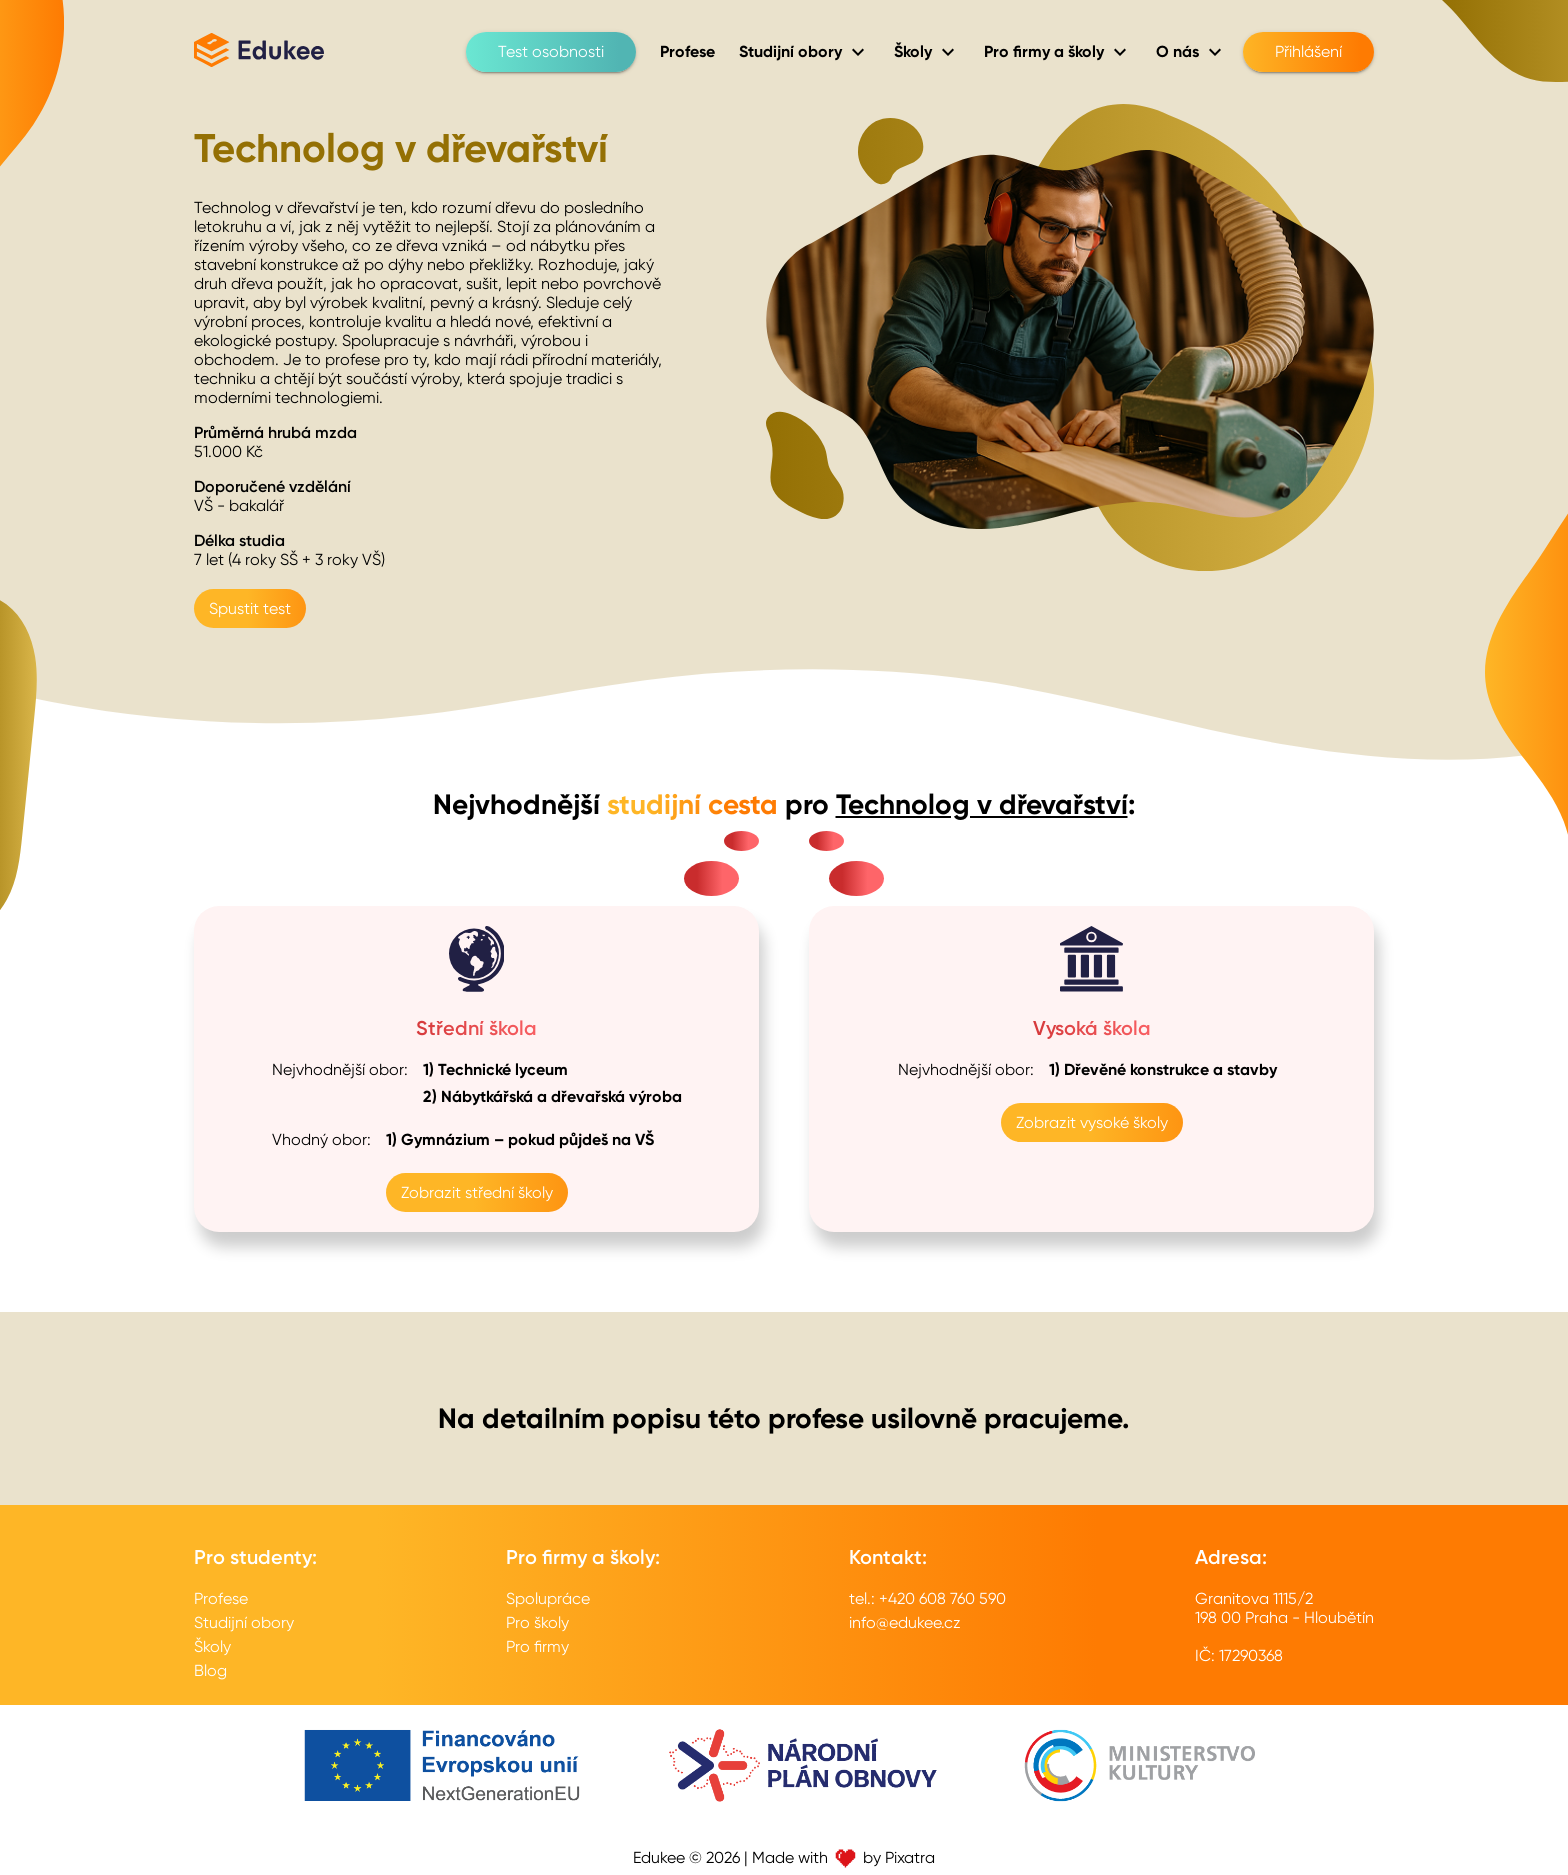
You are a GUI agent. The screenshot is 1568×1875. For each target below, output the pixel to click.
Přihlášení (1308, 52)
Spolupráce (548, 1598)
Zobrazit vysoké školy (1092, 1122)
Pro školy (537, 1622)
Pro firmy (537, 1646)
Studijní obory (244, 1622)
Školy (212, 1646)
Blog (210, 1670)
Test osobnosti (551, 52)
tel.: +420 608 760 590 (927, 1598)
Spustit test (250, 608)
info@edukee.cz (905, 1622)
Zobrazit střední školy (477, 1192)
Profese (221, 1598)
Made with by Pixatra (843, 1857)
